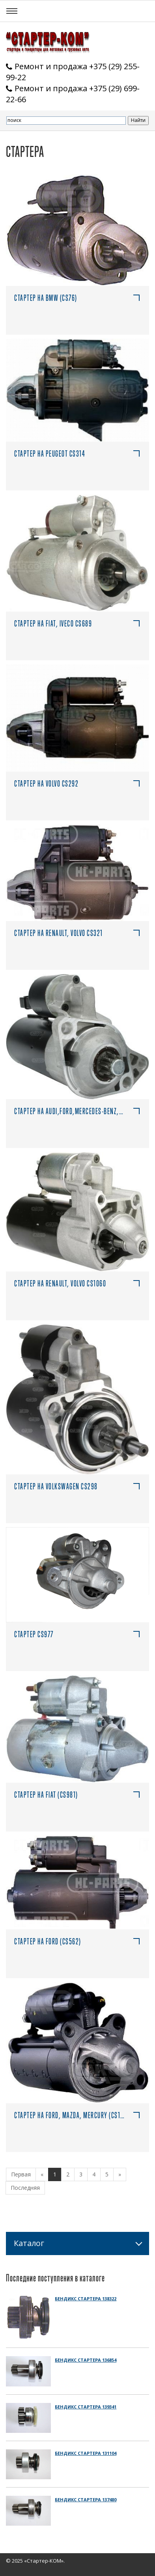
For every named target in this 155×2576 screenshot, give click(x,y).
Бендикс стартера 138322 (85, 2298)
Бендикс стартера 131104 (85, 2453)
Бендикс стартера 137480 (85, 2499)
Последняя (25, 2187)
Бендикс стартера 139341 (85, 2407)
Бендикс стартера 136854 (85, 2360)
